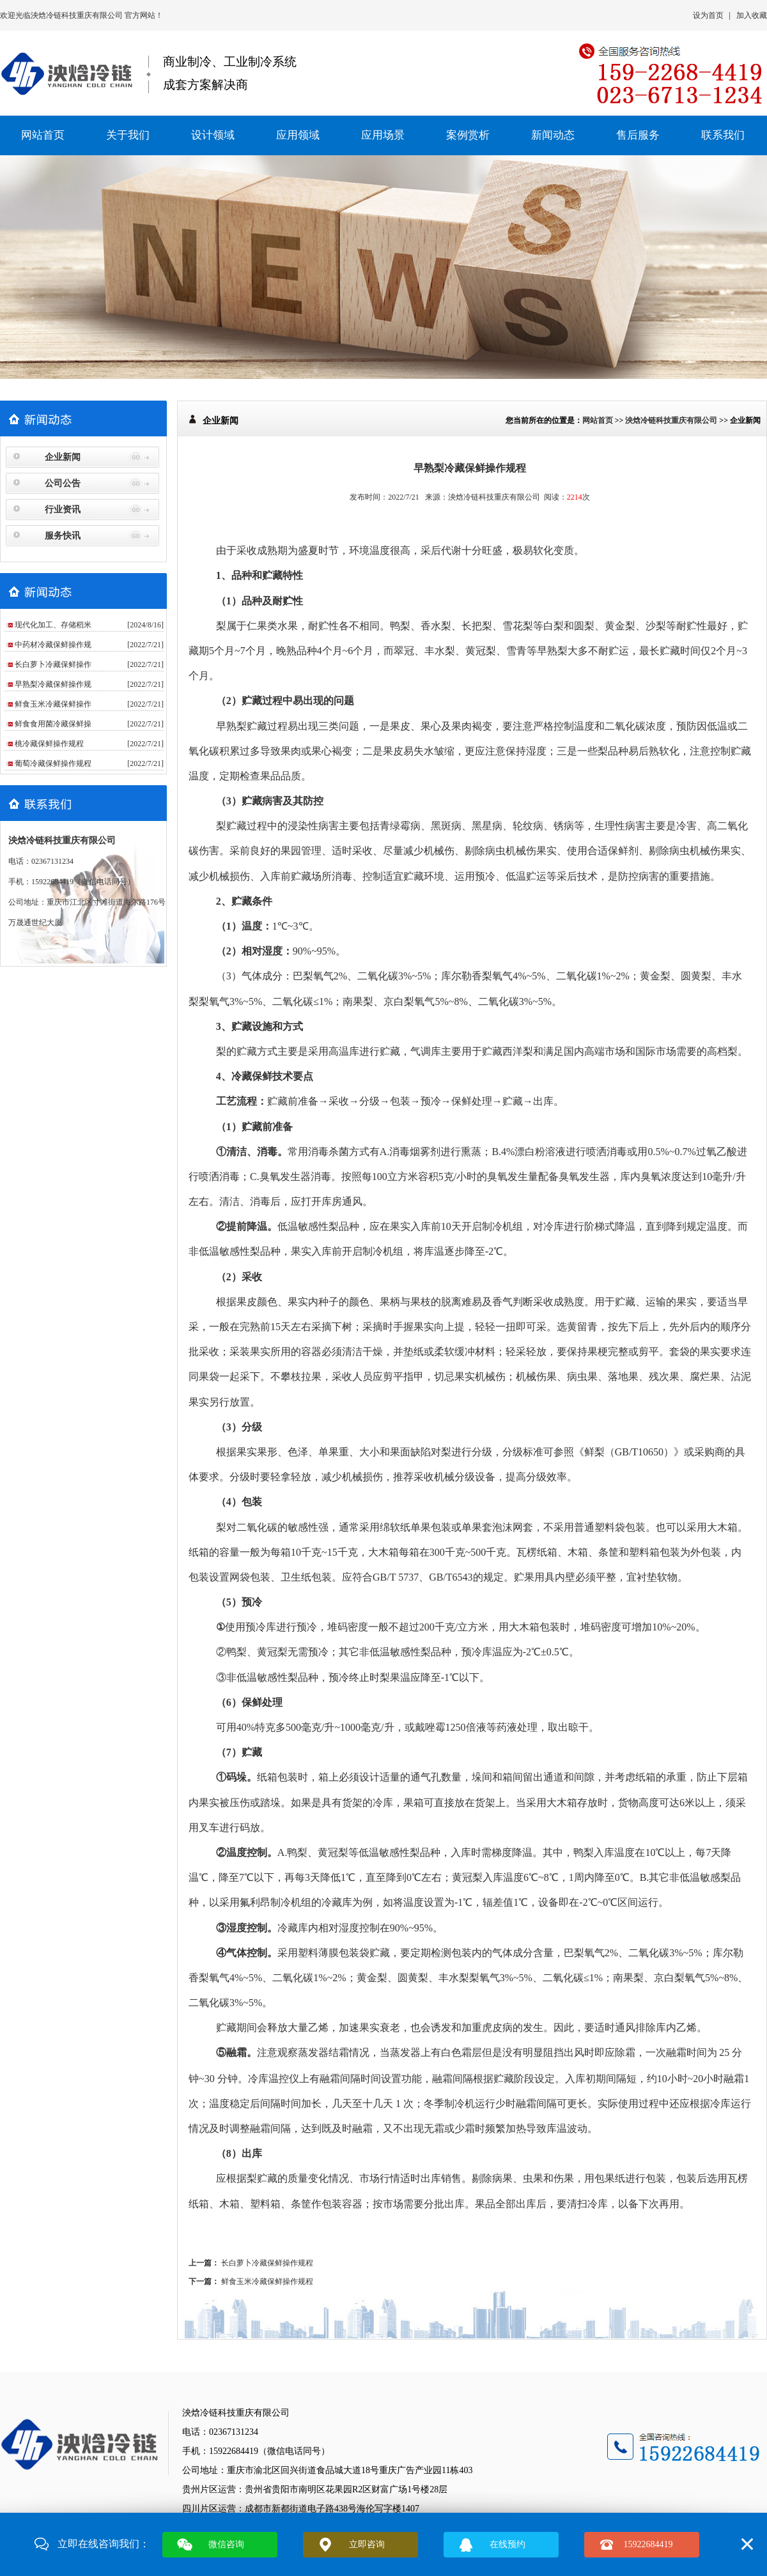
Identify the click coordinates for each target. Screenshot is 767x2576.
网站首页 (43, 135)
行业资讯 (63, 509)
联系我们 (723, 135)
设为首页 (708, 15)
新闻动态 (553, 135)
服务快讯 (63, 535)
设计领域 (213, 135)
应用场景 (383, 135)
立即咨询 (367, 2544)
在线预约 (507, 2544)
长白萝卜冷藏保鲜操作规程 (267, 2262)
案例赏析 (468, 135)
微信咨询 (226, 2544)
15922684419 (648, 2544)
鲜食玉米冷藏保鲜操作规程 (267, 2281)
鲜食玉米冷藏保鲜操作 (53, 704)
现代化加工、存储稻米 (53, 624)
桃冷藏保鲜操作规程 (49, 743)
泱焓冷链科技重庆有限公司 (78, 15)
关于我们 (128, 135)
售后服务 (638, 135)
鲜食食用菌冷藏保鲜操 (53, 723)
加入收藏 (751, 15)
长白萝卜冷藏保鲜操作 (53, 664)
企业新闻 (63, 457)
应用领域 (298, 135)
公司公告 (63, 483)
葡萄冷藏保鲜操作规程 (53, 763)
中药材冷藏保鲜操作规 (53, 644)
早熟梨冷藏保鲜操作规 (53, 684)
